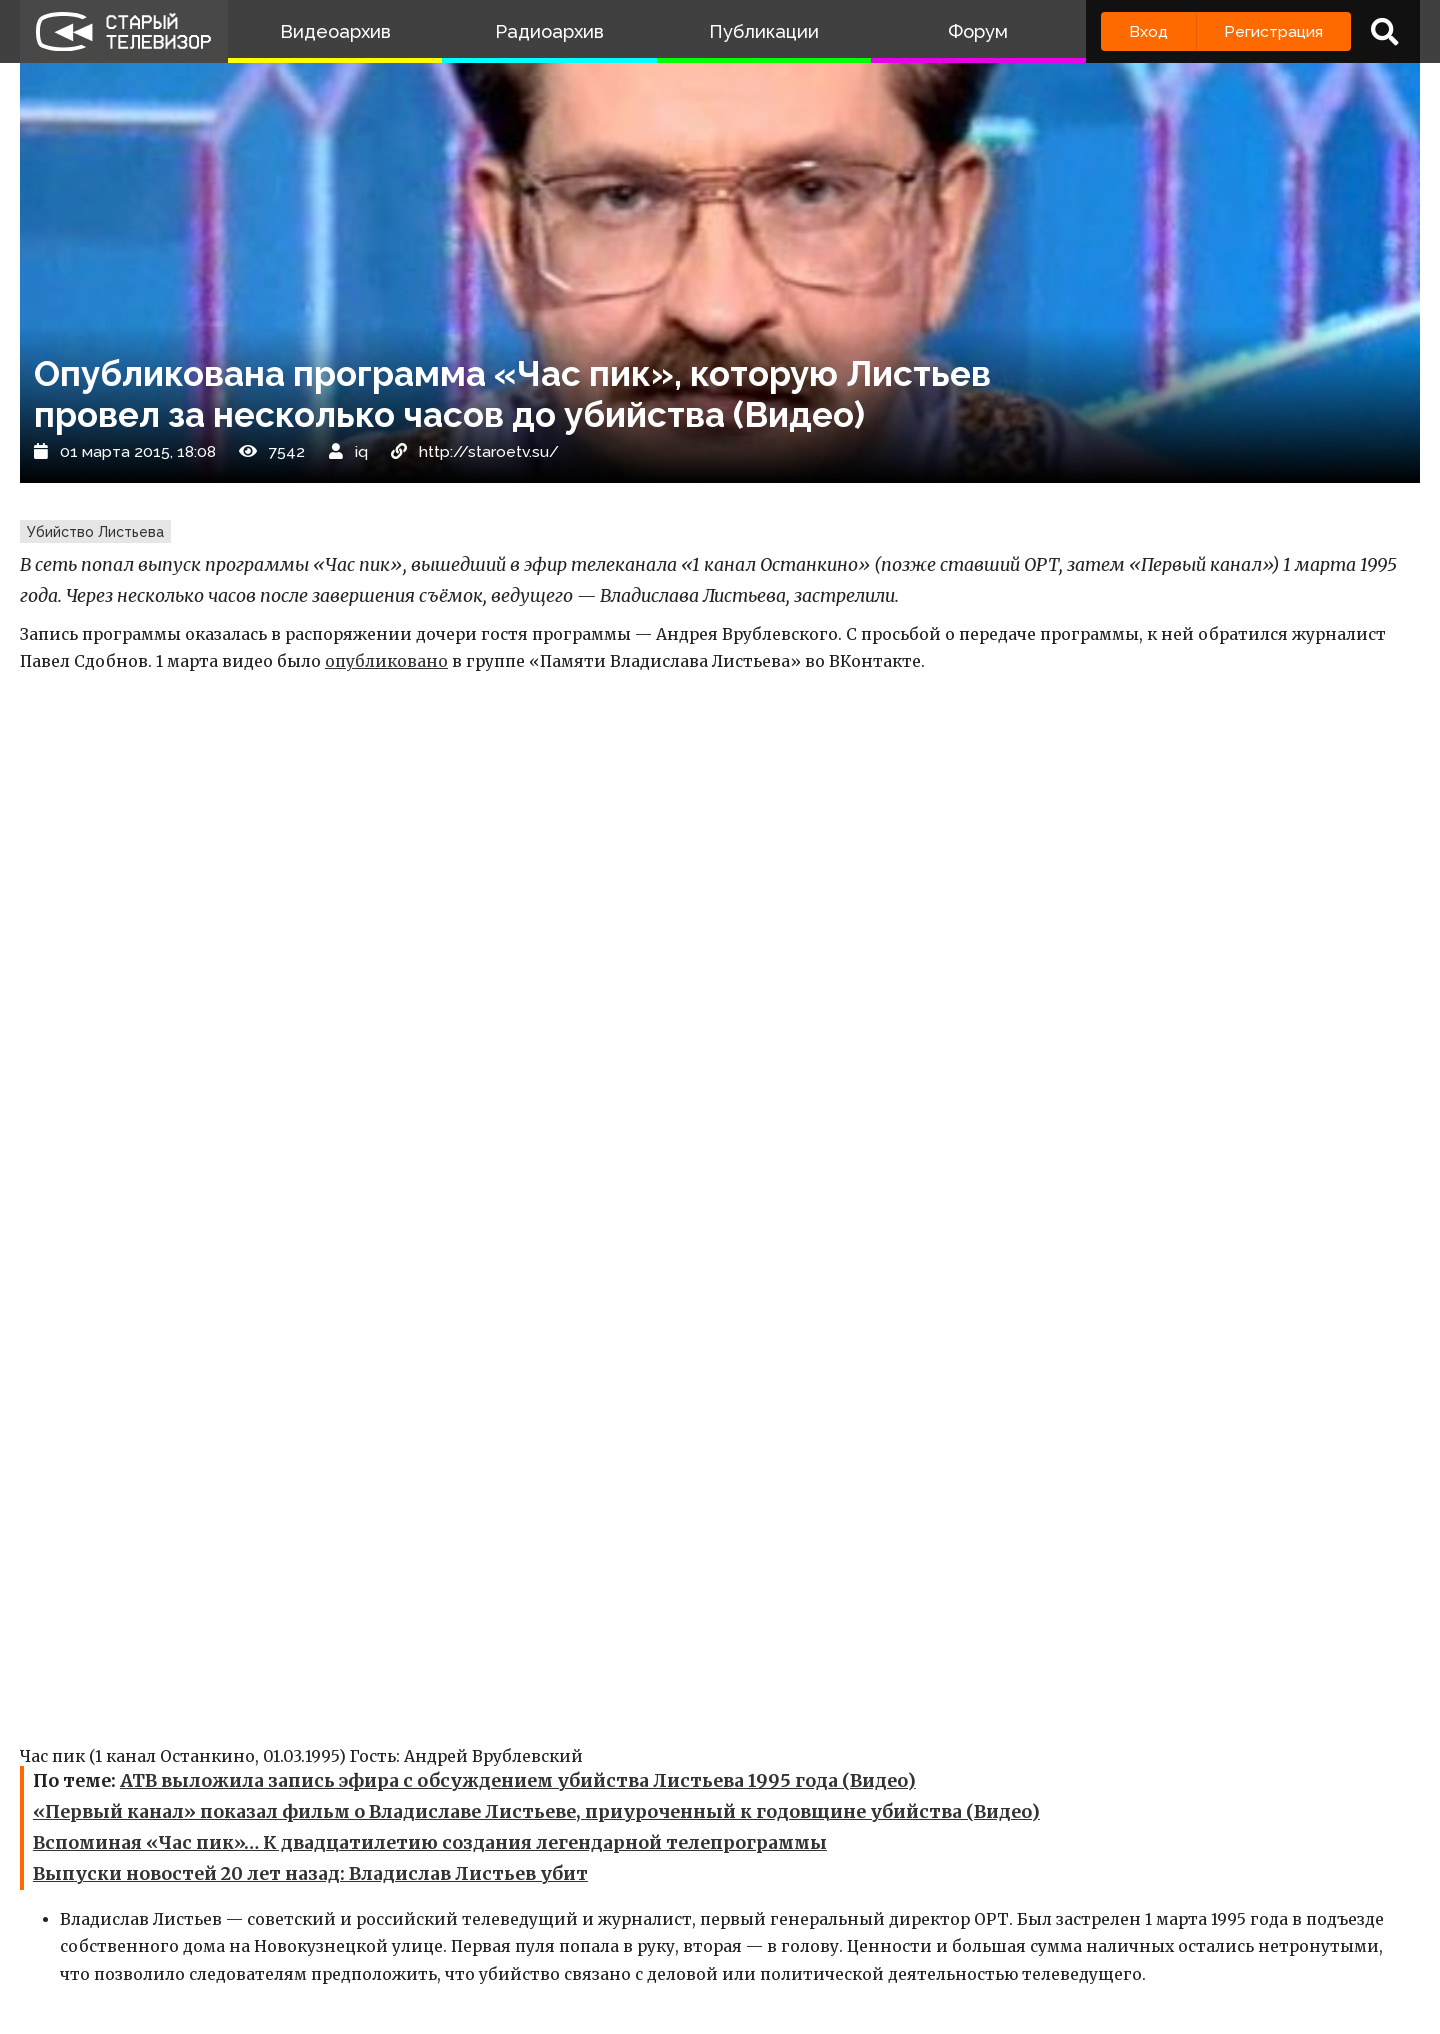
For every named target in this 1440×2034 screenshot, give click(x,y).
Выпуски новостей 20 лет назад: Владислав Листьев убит (310, 1874)
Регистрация (1273, 31)
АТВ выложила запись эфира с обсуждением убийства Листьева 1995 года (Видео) (518, 1781)
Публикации (764, 31)
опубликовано (386, 661)
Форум (978, 31)
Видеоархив (335, 31)
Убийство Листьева (95, 532)
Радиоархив (549, 31)
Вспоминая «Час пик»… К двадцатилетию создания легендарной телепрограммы (430, 1843)
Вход (1148, 31)
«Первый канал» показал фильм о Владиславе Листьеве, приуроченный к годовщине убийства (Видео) (536, 1812)
